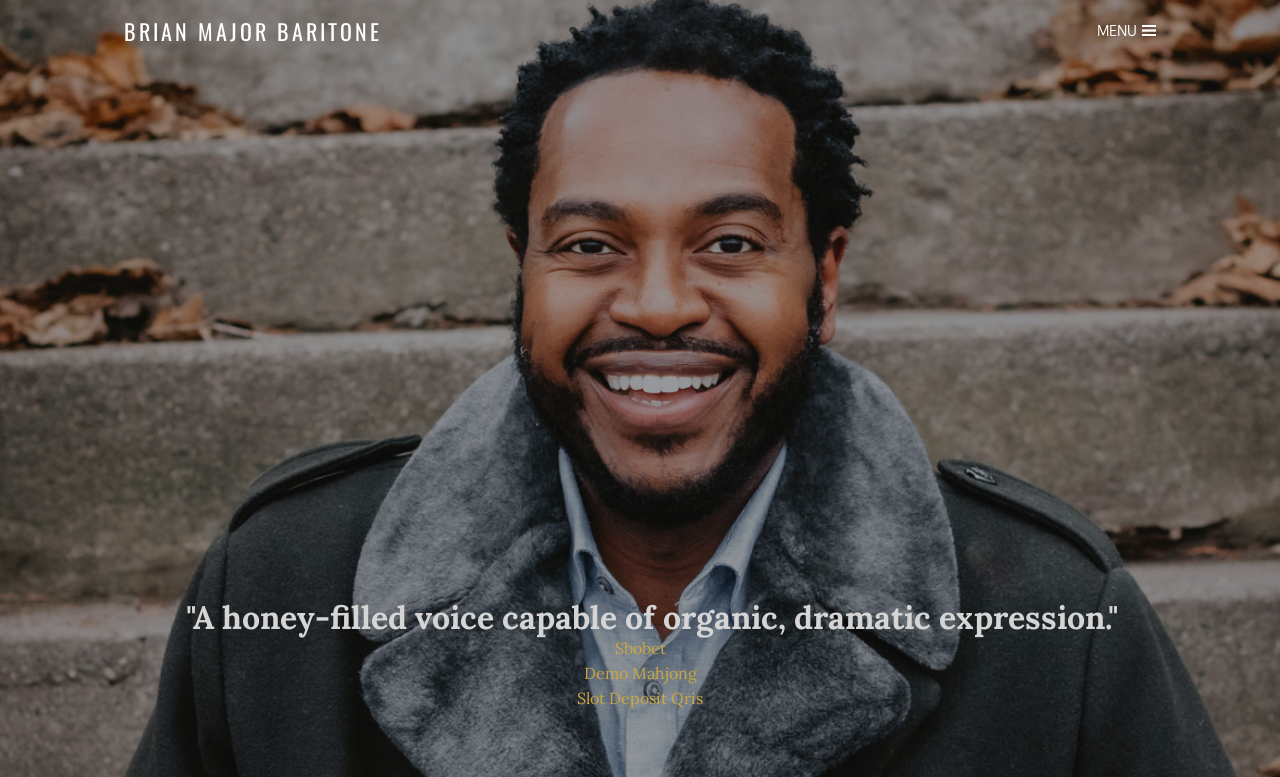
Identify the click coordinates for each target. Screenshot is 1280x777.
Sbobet (640, 648)
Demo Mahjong (640, 673)
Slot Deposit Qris (640, 698)
